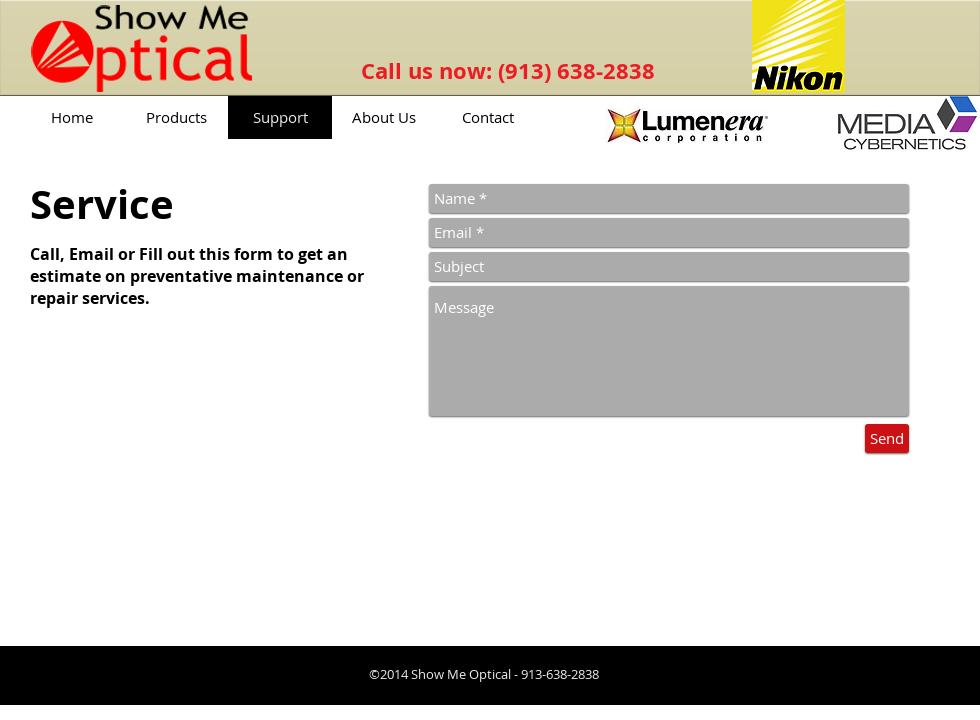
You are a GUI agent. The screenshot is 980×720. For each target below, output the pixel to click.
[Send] (887, 438)
